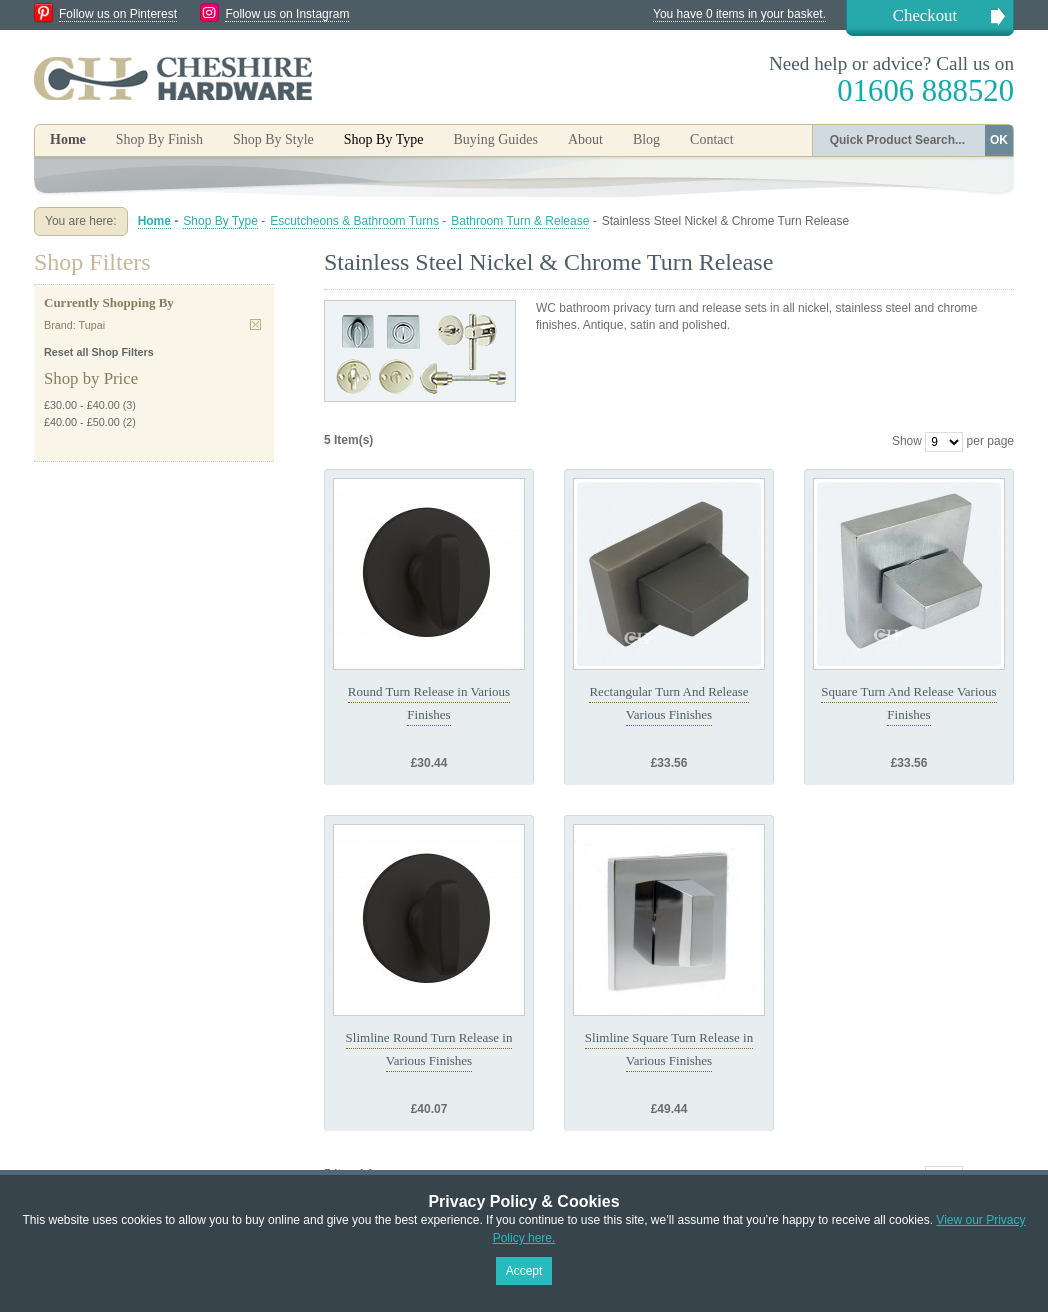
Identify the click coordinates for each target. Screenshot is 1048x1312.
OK (999, 140)
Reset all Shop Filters (99, 352)
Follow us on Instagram (287, 14)
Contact (712, 139)
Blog (646, 139)
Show (907, 441)
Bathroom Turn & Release (520, 221)
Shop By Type (220, 221)
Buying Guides (495, 139)
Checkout (925, 15)
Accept (524, 1271)
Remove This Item (255, 324)
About (585, 139)
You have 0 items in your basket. (739, 14)
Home (68, 139)
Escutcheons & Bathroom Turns (354, 221)
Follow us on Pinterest (118, 14)
